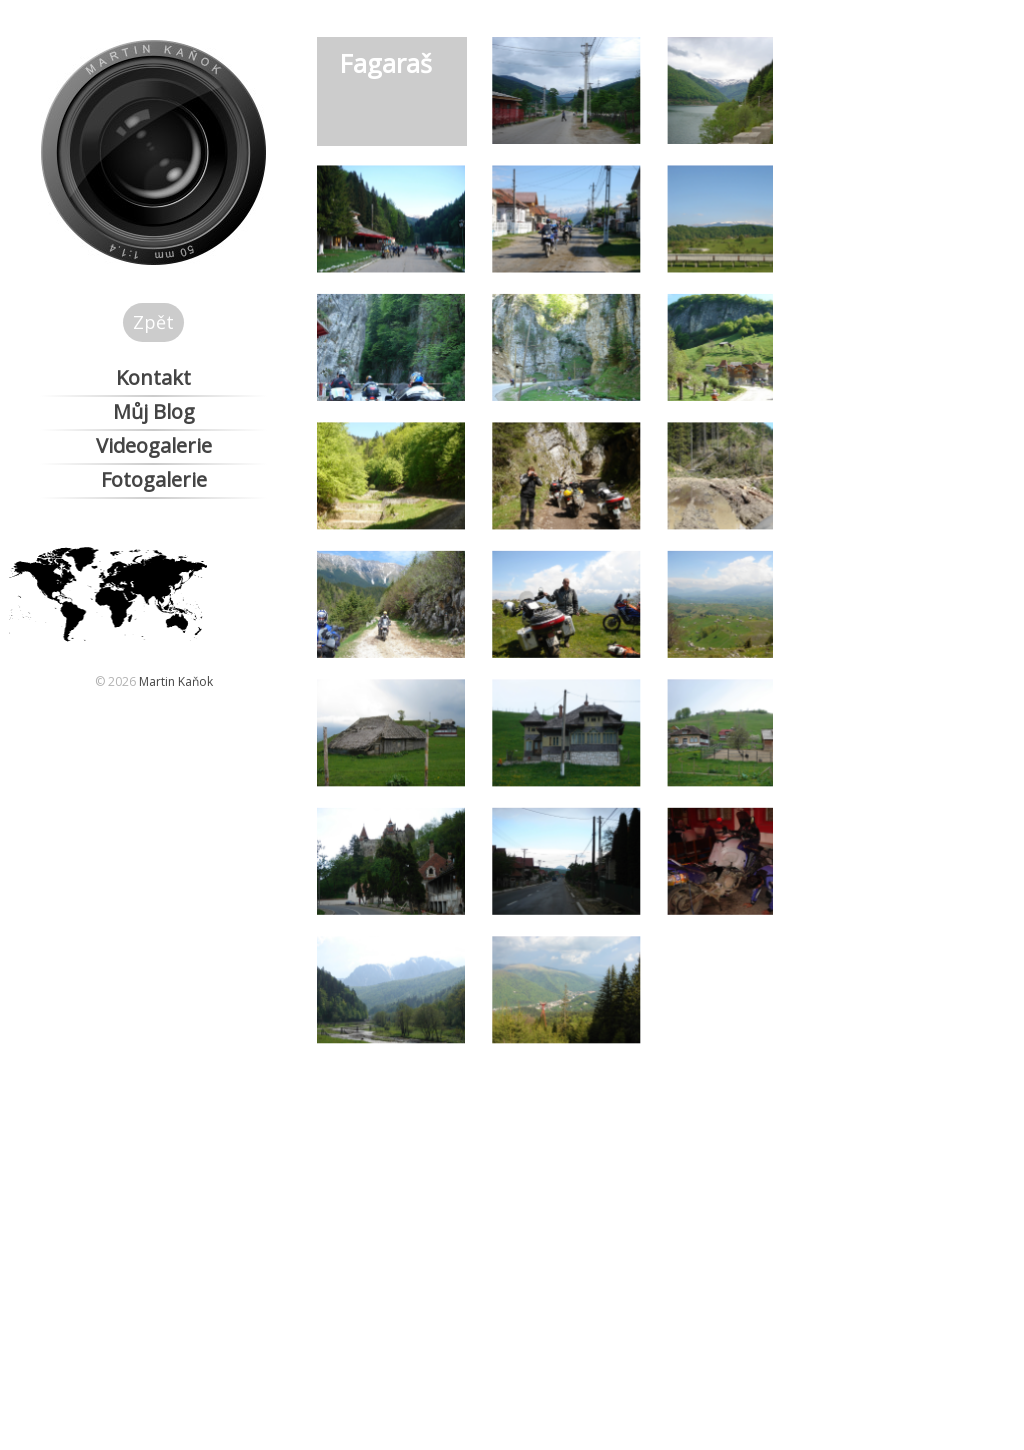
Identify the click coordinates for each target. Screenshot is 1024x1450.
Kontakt (153, 377)
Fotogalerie (154, 479)
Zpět (153, 322)
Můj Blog (154, 411)
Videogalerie (154, 445)
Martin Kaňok (176, 681)
